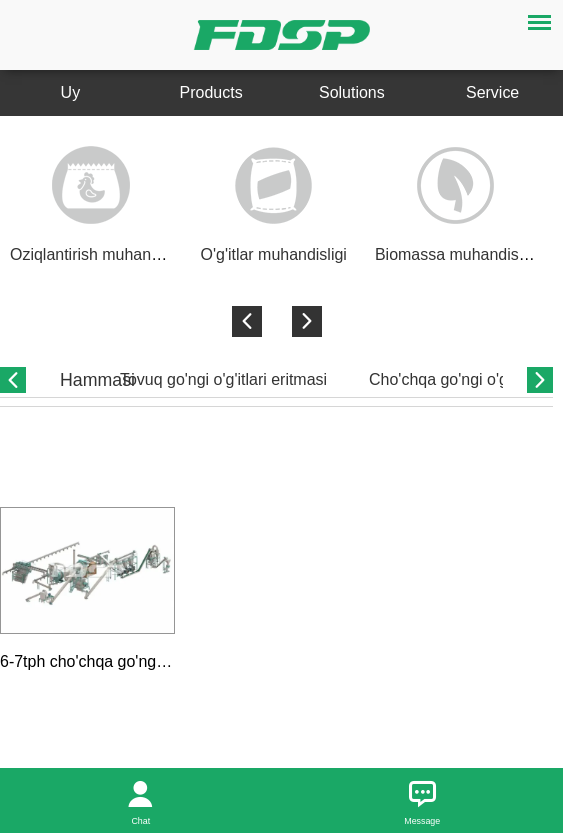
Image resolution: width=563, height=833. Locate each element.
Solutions (352, 92)
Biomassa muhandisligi (456, 254)
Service (492, 92)
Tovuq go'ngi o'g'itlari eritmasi (223, 379)
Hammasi (97, 380)
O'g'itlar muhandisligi (274, 254)
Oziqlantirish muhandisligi (100, 254)
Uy (71, 92)
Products (211, 92)
